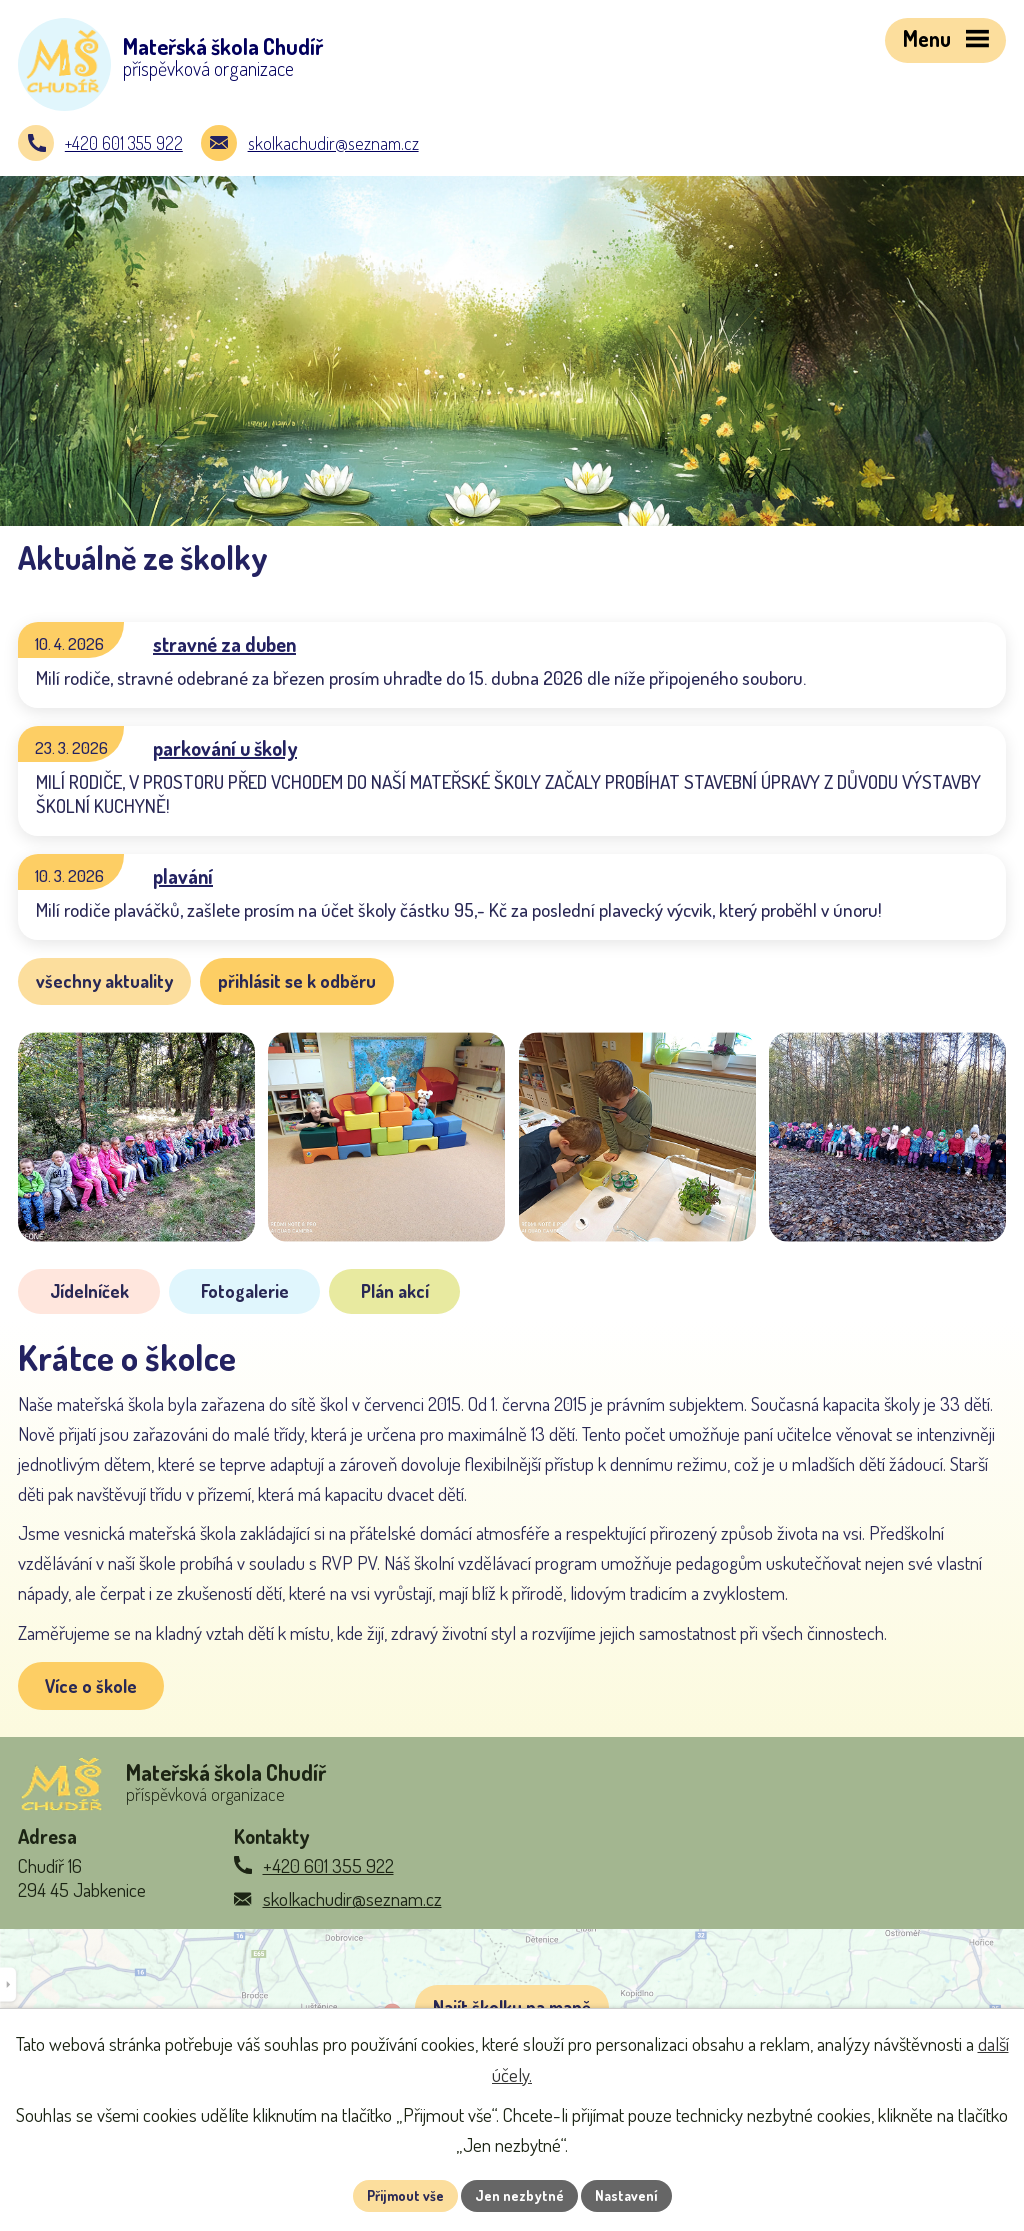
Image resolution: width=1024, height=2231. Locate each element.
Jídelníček (89, 1291)
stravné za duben (224, 644)
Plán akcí (395, 1291)
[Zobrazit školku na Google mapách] (512, 2004)
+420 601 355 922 (124, 143)
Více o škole (91, 1686)
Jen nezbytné (519, 2195)
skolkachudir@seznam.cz (333, 143)
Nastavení (626, 2195)
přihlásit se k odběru (297, 981)
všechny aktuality (104, 981)
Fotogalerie (245, 1291)
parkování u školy (225, 748)
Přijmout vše (405, 2195)
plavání (183, 876)
